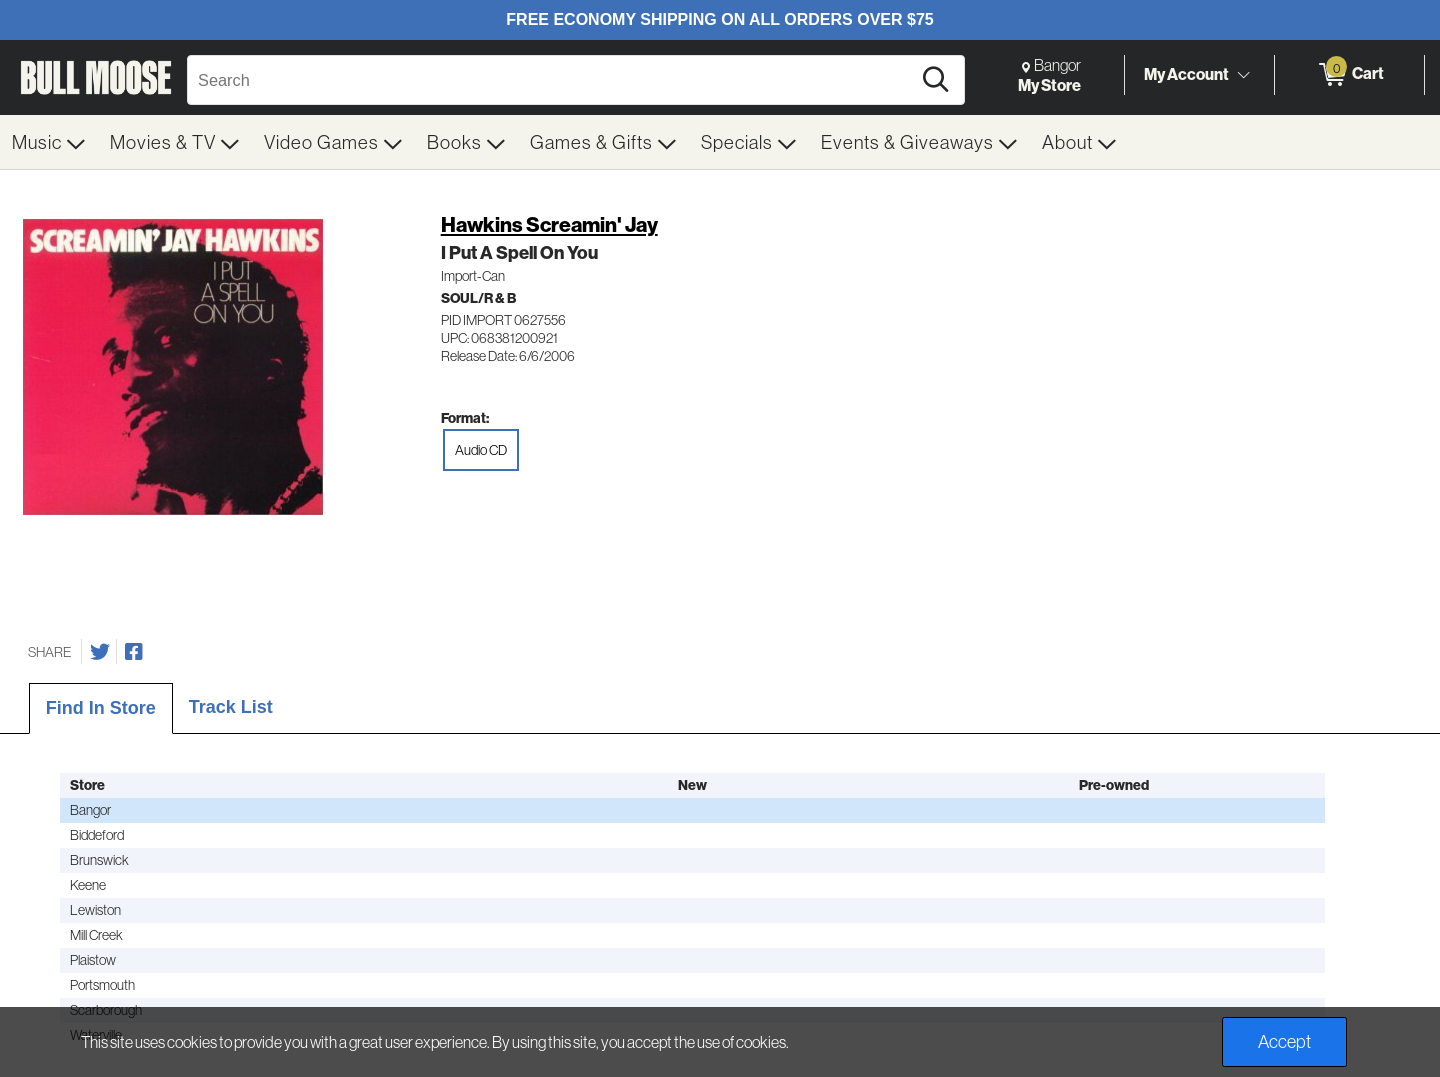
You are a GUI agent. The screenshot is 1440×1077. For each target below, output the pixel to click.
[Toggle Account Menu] (1243, 75)
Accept (1284, 1041)
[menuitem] (49, 142)
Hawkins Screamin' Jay (549, 224)
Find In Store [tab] (101, 708)
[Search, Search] (552, 80)
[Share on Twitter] (100, 652)
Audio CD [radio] (481, 450)
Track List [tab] (231, 707)
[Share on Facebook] (134, 652)
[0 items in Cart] (1349, 75)
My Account (1186, 74)
